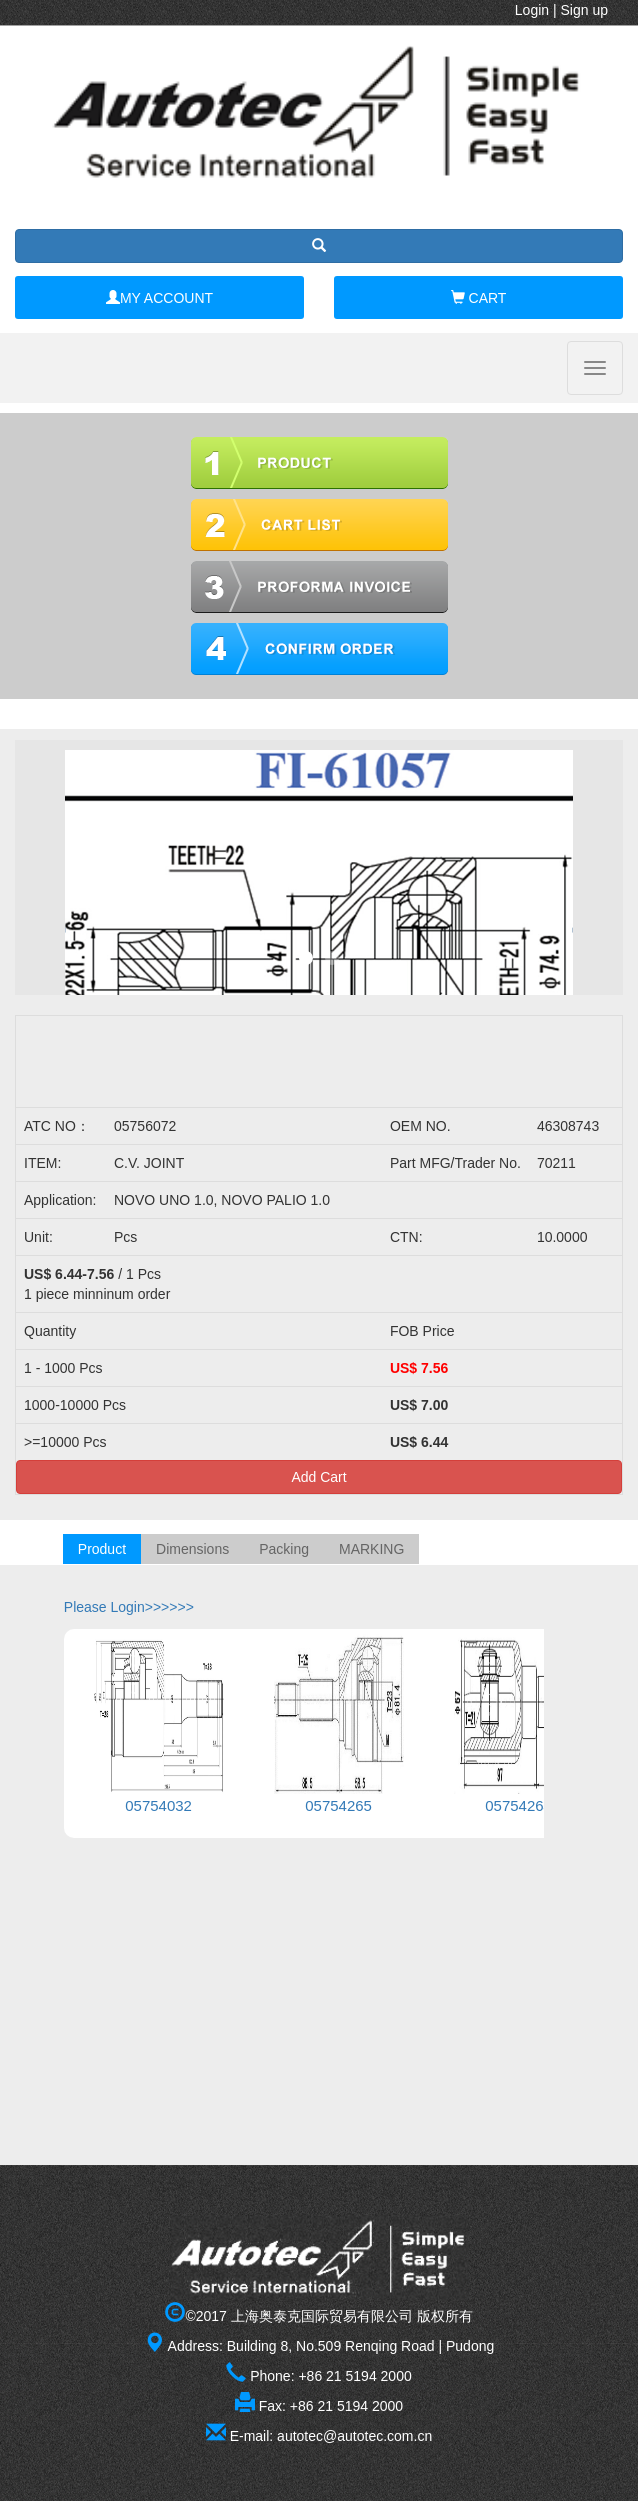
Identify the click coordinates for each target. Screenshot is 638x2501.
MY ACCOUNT (159, 298)
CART (479, 298)
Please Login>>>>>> (129, 1607)
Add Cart (318, 1477)
